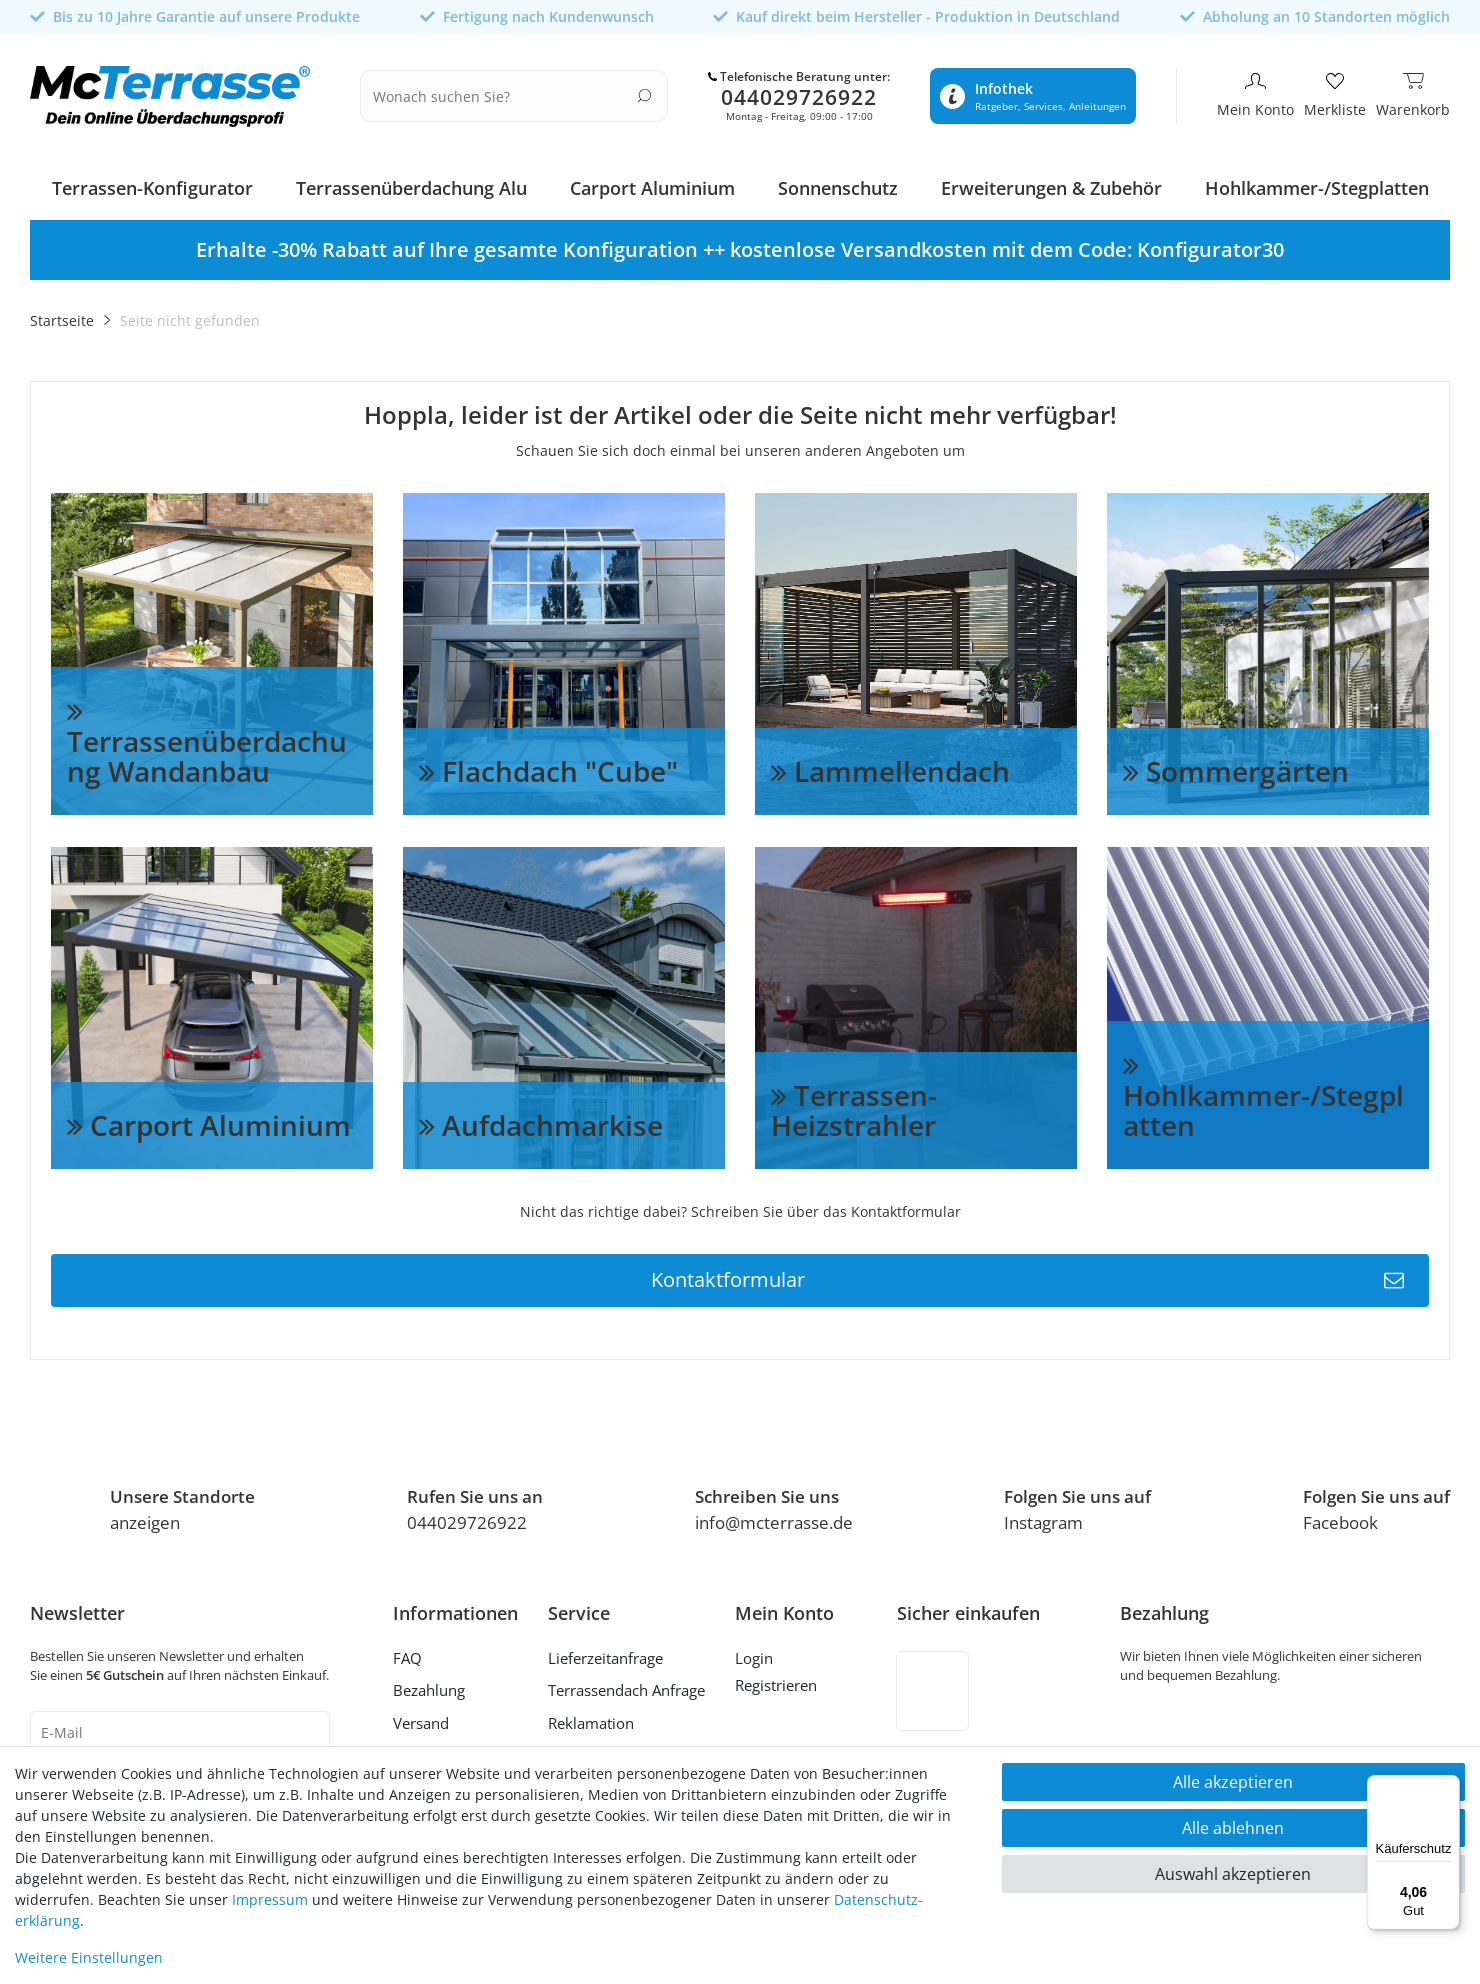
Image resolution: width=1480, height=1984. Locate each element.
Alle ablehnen (1233, 1828)
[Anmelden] (784, 1657)
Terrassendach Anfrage (626, 1687)
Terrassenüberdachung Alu (411, 184)
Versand (421, 1719)
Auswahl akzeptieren (1233, 1874)
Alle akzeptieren (1233, 1782)
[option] (740, 246)
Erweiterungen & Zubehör (1051, 184)
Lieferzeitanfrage (605, 1654)
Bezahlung (429, 1687)
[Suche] (644, 93)
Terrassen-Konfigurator (152, 184)
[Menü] (1448, 1787)
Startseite (62, 316)
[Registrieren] (784, 1685)
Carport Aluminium (652, 184)
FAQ (407, 1654)
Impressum (270, 1899)
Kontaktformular (1027, 1277)
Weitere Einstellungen (89, 1957)
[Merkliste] (1335, 95)
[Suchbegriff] (501, 95)
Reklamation (591, 1719)
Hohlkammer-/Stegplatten (1317, 184)
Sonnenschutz (838, 184)
